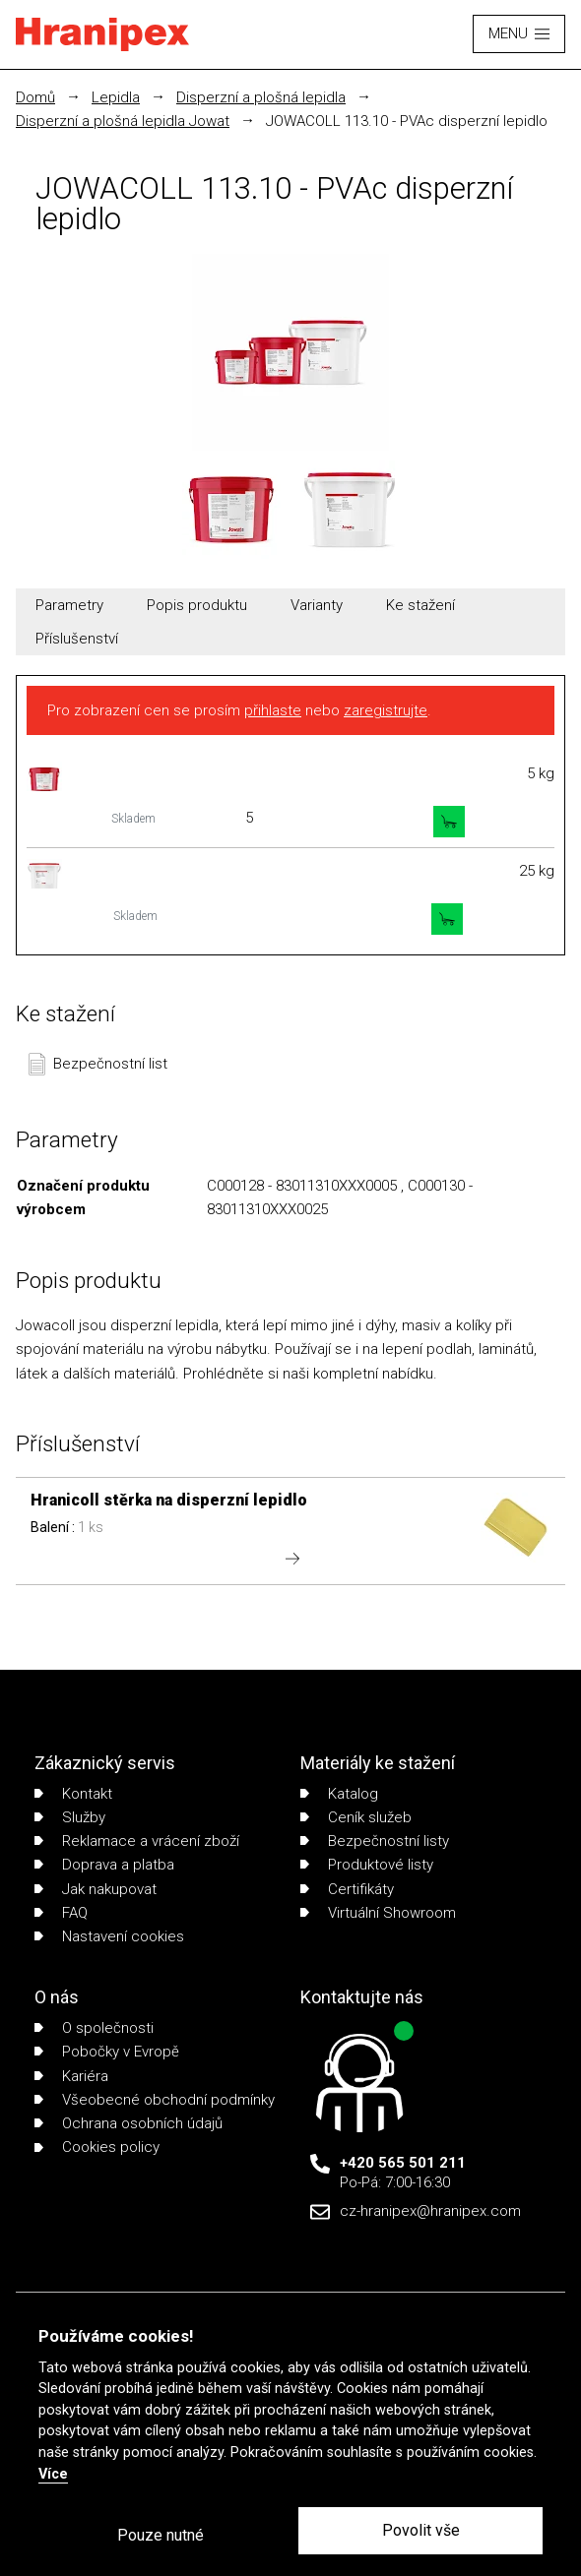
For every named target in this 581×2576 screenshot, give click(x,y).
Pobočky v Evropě (106, 2051)
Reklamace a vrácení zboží (136, 1841)
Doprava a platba (104, 1864)
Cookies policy (97, 2147)
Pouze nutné (160, 2535)
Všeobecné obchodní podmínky (154, 2100)
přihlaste (272, 710)
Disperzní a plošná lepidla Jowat (122, 121)
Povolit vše (421, 2530)
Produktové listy (366, 1864)
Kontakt (73, 1794)
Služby (69, 1817)
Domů (35, 97)
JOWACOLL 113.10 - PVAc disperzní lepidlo (407, 121)
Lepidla (116, 97)
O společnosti (94, 2028)
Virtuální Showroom (378, 1913)
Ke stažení (420, 605)
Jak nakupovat (95, 1889)
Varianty (316, 605)
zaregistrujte (385, 710)
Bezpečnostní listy (374, 1841)
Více (53, 2474)
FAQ (61, 1913)
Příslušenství (76, 638)
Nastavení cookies (109, 1936)
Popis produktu (197, 605)
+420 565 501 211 (403, 2163)
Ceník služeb (356, 1817)
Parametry (69, 605)
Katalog (339, 1794)
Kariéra (71, 2076)
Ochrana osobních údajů (128, 2123)
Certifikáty (347, 1889)
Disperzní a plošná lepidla (261, 97)
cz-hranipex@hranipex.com (430, 2211)
